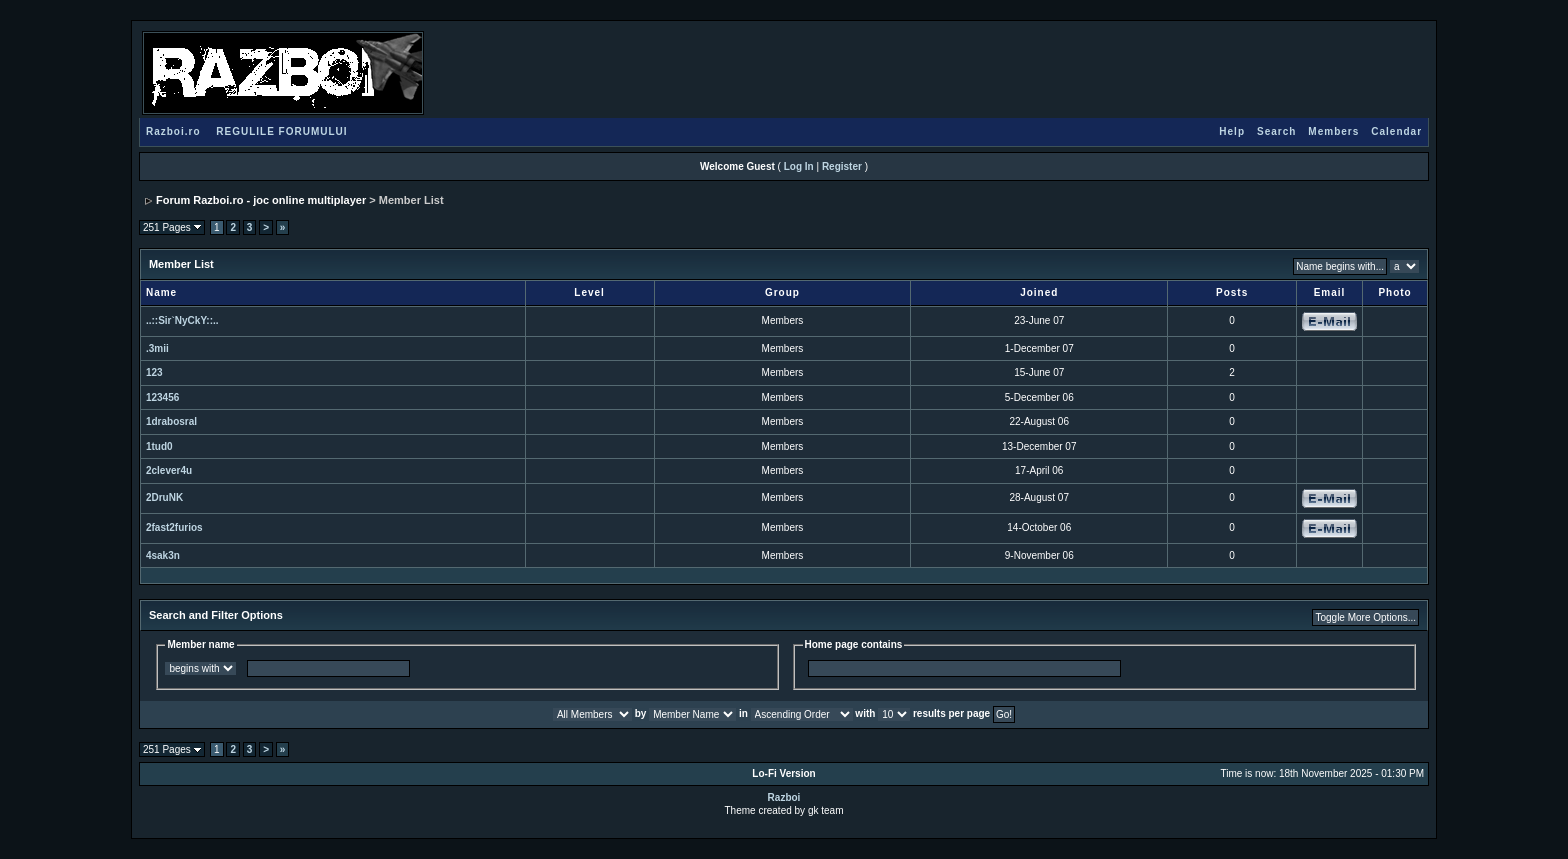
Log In (799, 166)
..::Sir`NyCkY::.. (182, 320)
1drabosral (171, 421)
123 (154, 372)
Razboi (784, 797)
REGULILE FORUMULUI (281, 131)
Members (1333, 131)
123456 (162, 397)
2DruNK (164, 497)
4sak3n (163, 555)
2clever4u (169, 470)
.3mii (157, 348)
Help (1232, 131)
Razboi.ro (173, 131)
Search (1276, 131)
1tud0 (159, 446)
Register (842, 166)
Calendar (1396, 131)
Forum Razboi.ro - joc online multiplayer (261, 200)
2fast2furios (174, 527)
